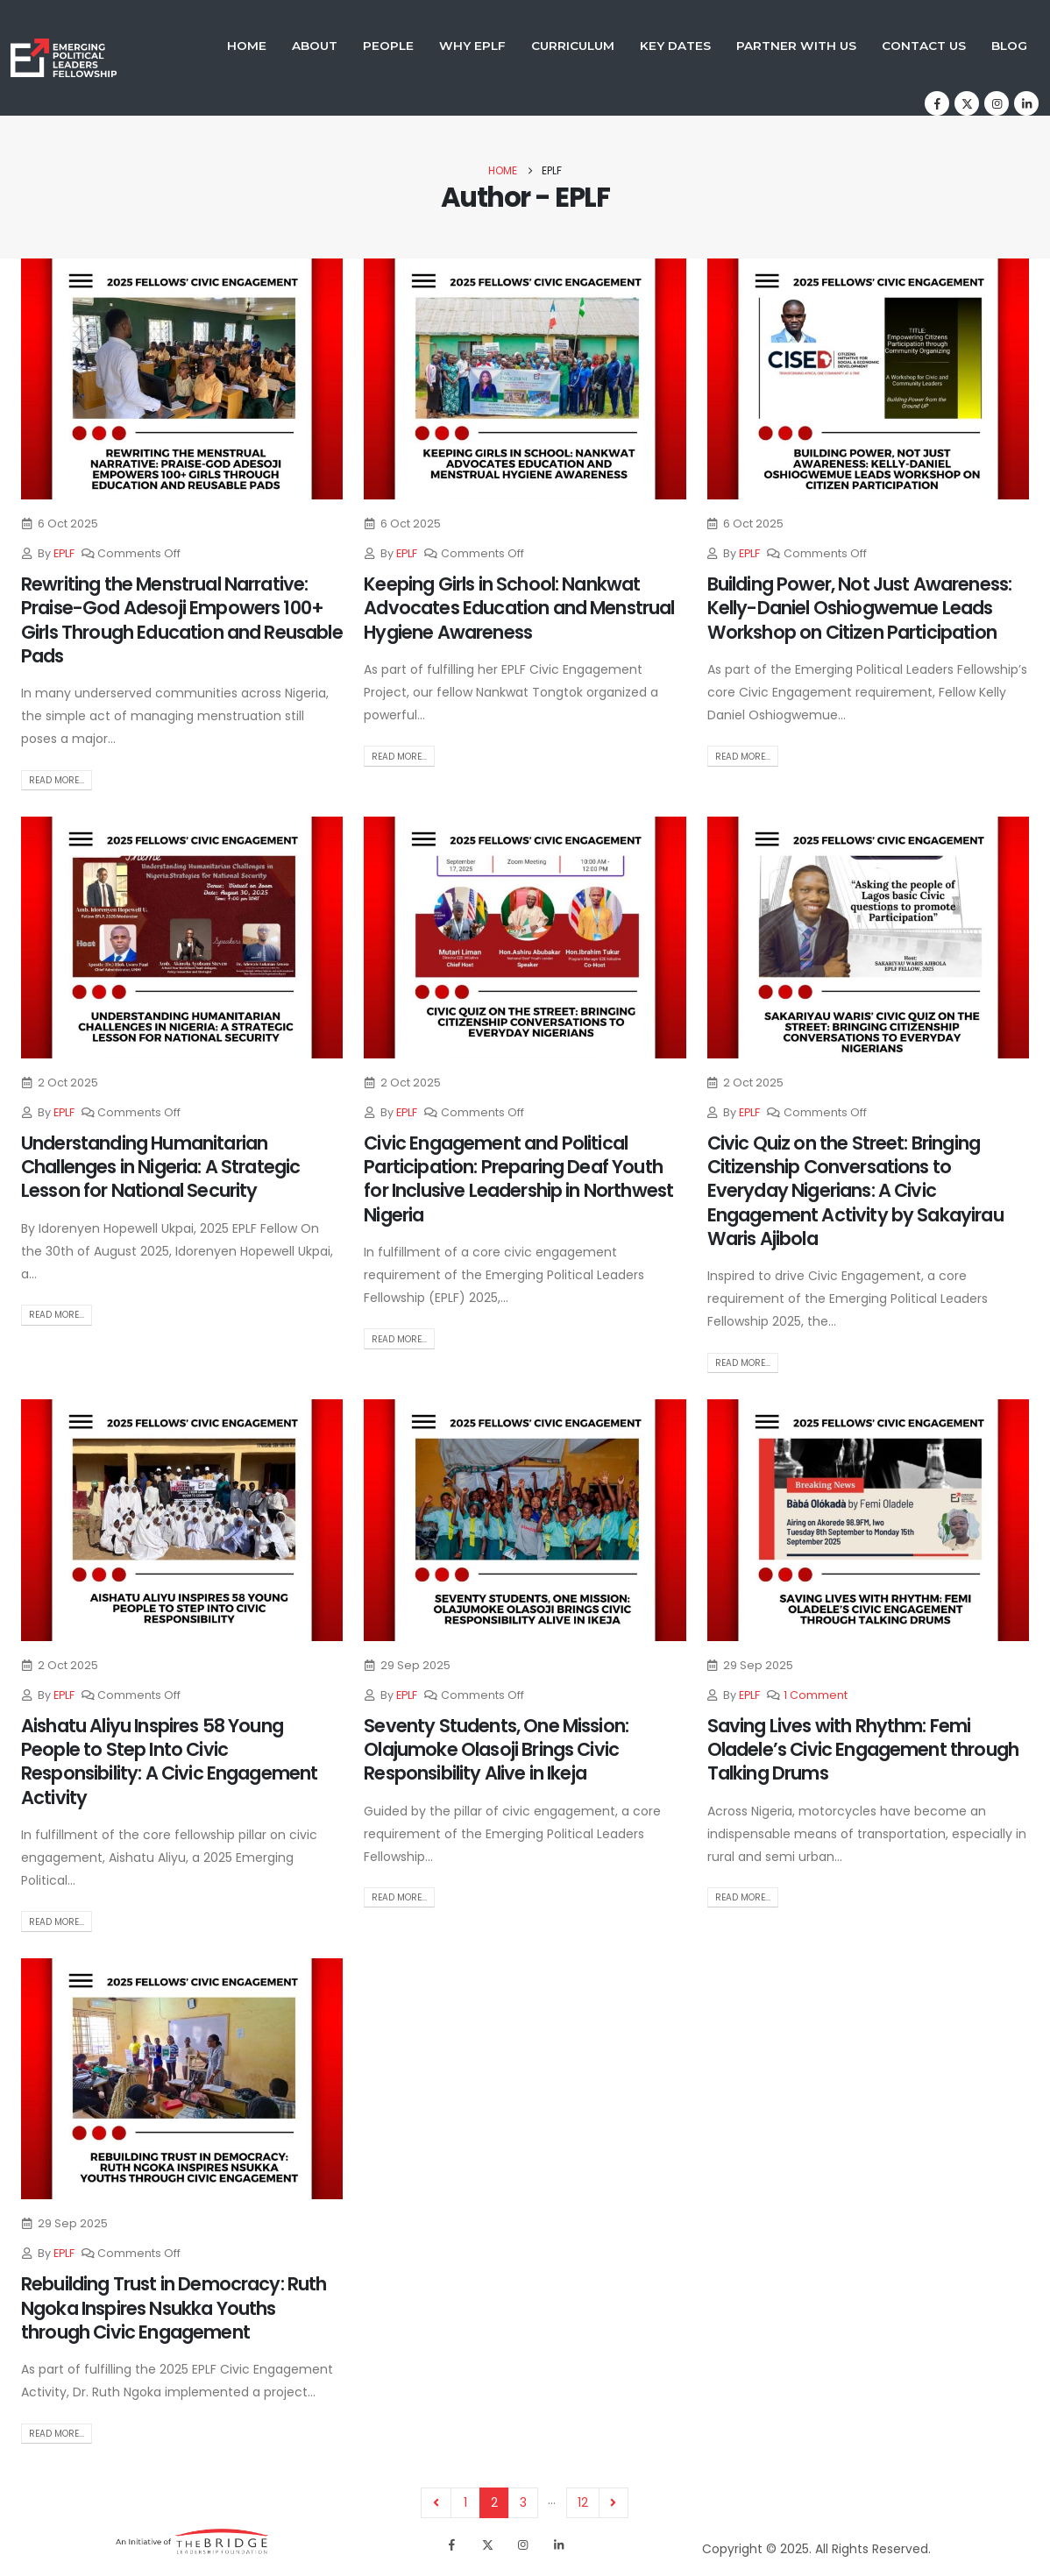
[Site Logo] (64, 58)
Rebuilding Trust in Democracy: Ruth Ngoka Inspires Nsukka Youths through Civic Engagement (174, 2308)
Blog (1009, 46)
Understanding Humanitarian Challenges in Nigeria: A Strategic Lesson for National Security (160, 1167)
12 (583, 2502)
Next (614, 2503)
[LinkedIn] (1026, 103)
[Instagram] (996, 103)
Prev (436, 2503)
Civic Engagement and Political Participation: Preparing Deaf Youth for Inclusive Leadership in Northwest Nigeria (518, 1179)
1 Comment (816, 1695)
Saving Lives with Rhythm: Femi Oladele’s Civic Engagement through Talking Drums (862, 1750)
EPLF (63, 553)
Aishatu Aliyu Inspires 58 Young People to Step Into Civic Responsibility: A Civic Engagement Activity (169, 1761)
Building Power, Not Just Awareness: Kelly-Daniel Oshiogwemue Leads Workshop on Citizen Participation (859, 608)
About (314, 46)
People (388, 46)
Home (246, 46)
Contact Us (924, 46)
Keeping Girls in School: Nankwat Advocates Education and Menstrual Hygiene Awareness (519, 608)
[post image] (182, 378)
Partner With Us (796, 46)
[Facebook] (937, 103)
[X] (966, 103)
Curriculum (572, 46)
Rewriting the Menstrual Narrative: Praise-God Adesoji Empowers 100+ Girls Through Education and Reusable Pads (182, 620)
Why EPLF (472, 46)
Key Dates (675, 46)
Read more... (56, 780)
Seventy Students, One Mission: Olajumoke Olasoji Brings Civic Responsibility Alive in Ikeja (496, 1750)
